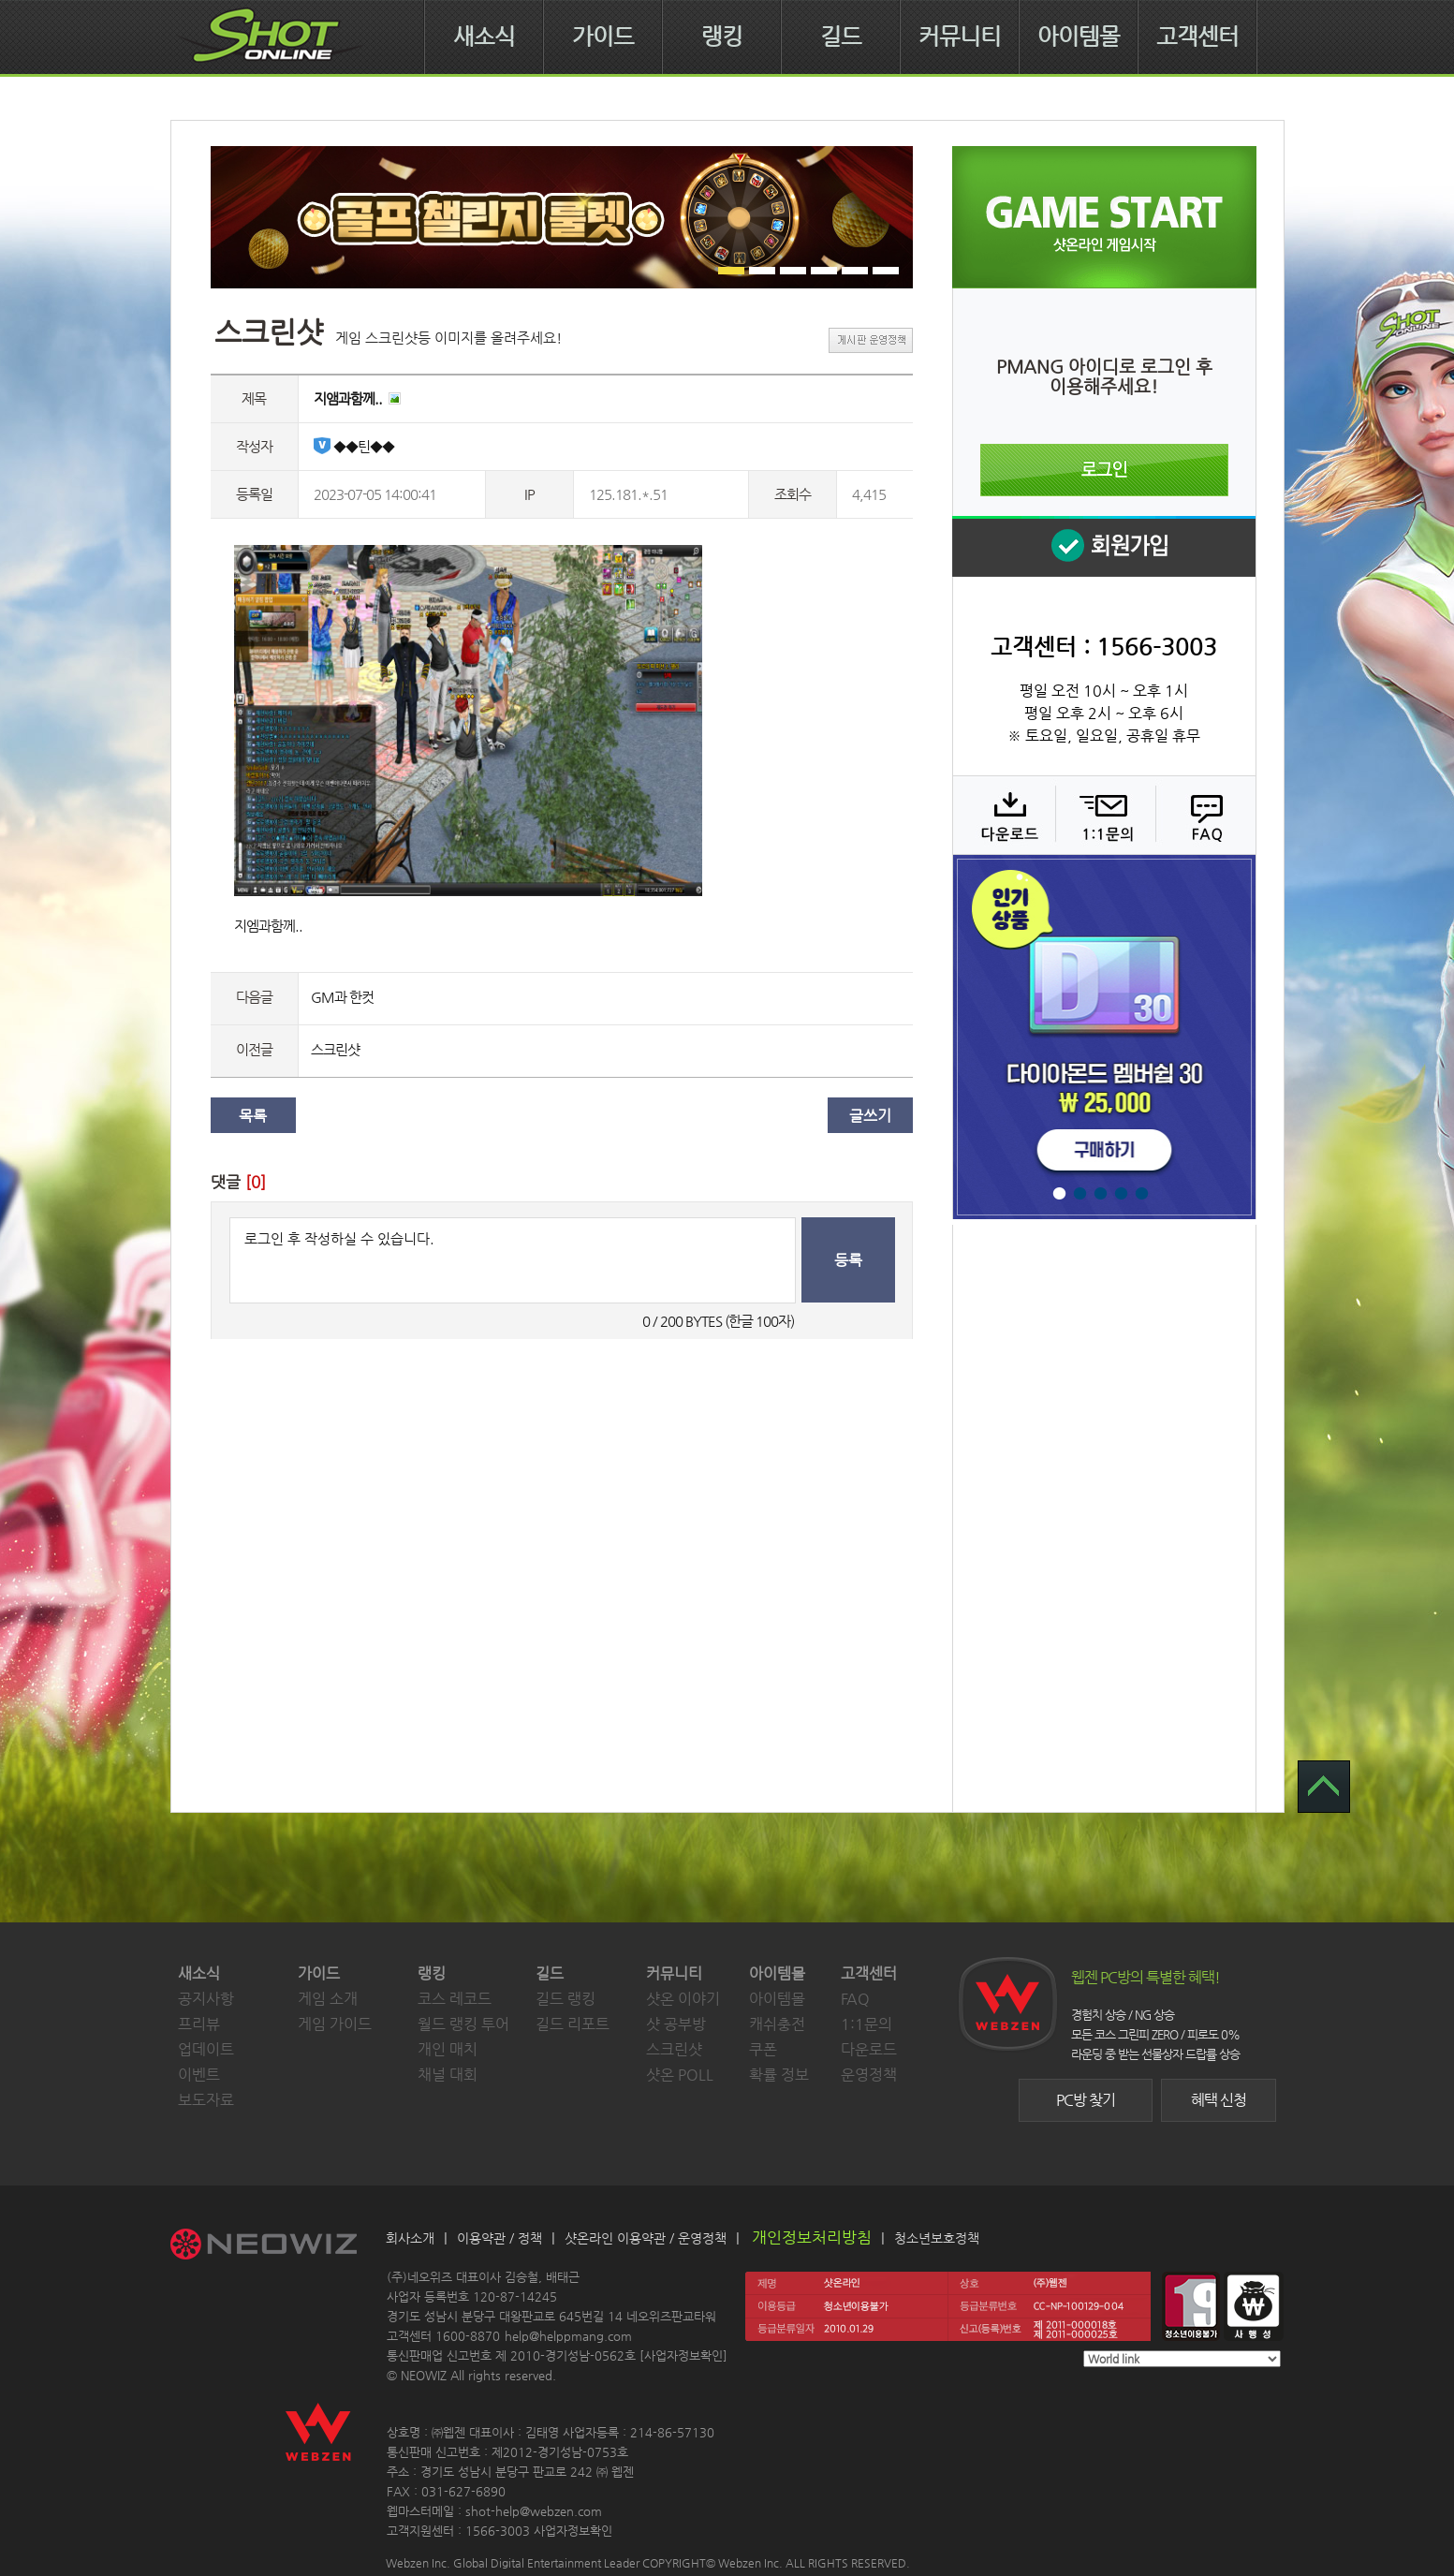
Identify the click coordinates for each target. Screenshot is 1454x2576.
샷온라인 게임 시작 (1104, 217)
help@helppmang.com (568, 2336)
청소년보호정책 (936, 2237)
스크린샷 (335, 1049)
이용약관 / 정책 (499, 2237)
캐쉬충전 (777, 2024)
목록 (253, 1116)
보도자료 (206, 2100)
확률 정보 (779, 2074)
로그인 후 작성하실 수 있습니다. (512, 1260)
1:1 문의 (1103, 814)
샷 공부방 (676, 2024)
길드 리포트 (573, 2024)
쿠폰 (763, 2049)
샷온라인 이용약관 (615, 2237)
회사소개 (410, 2237)
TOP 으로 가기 (1324, 1786)
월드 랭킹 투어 (463, 2024)
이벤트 (199, 2074)
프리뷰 (199, 2024)
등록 (848, 1260)
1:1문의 (866, 2024)
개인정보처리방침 (812, 2237)
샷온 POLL (679, 2074)
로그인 (1104, 470)
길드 (840, 36)
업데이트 (206, 2049)
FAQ (1203, 814)
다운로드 (1003, 814)
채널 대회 (447, 2074)
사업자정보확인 (683, 2355)
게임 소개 (328, 1999)
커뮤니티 (959, 36)
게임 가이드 (335, 2024)
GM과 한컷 (342, 997)
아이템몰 (1078, 36)
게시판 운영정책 (871, 340)
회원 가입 (1104, 546)
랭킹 (721, 36)
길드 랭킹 (565, 1999)
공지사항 (206, 1999)
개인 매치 (447, 2049)
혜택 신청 (1218, 2100)
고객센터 (1197, 36)
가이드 (603, 36)
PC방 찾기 (1085, 2100)
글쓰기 (870, 1116)
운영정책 (869, 2074)
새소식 (484, 36)
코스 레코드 (455, 1999)
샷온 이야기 (683, 1999)
